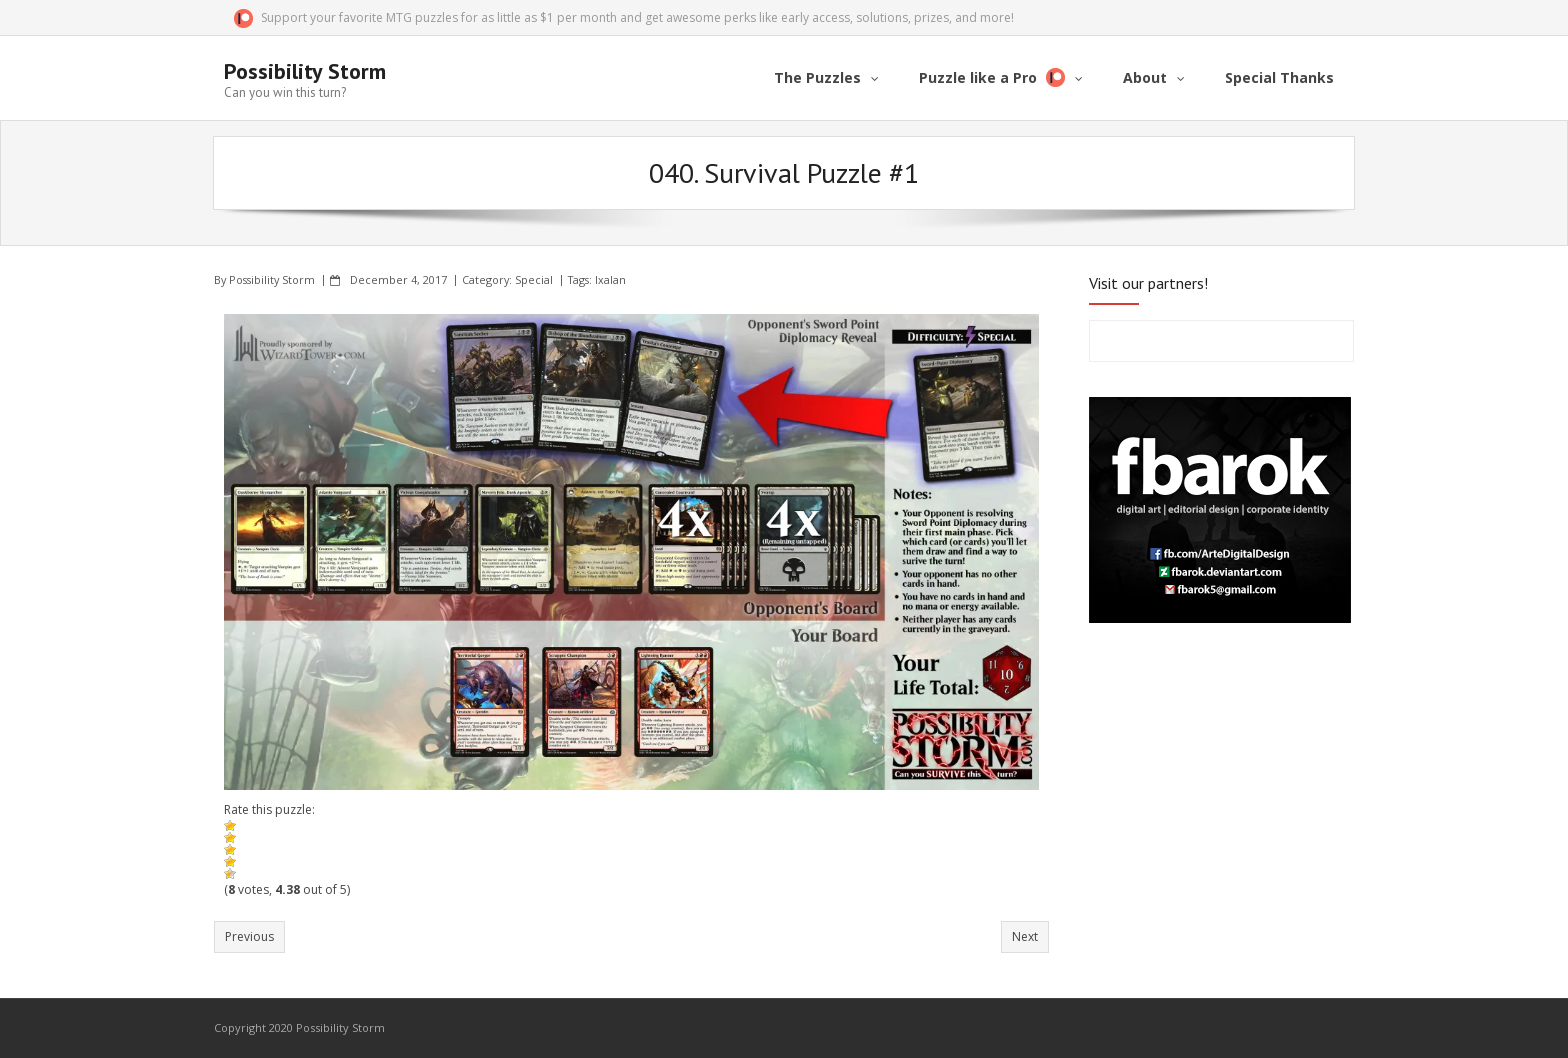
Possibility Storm (272, 279)
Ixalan (610, 279)
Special (534, 279)
